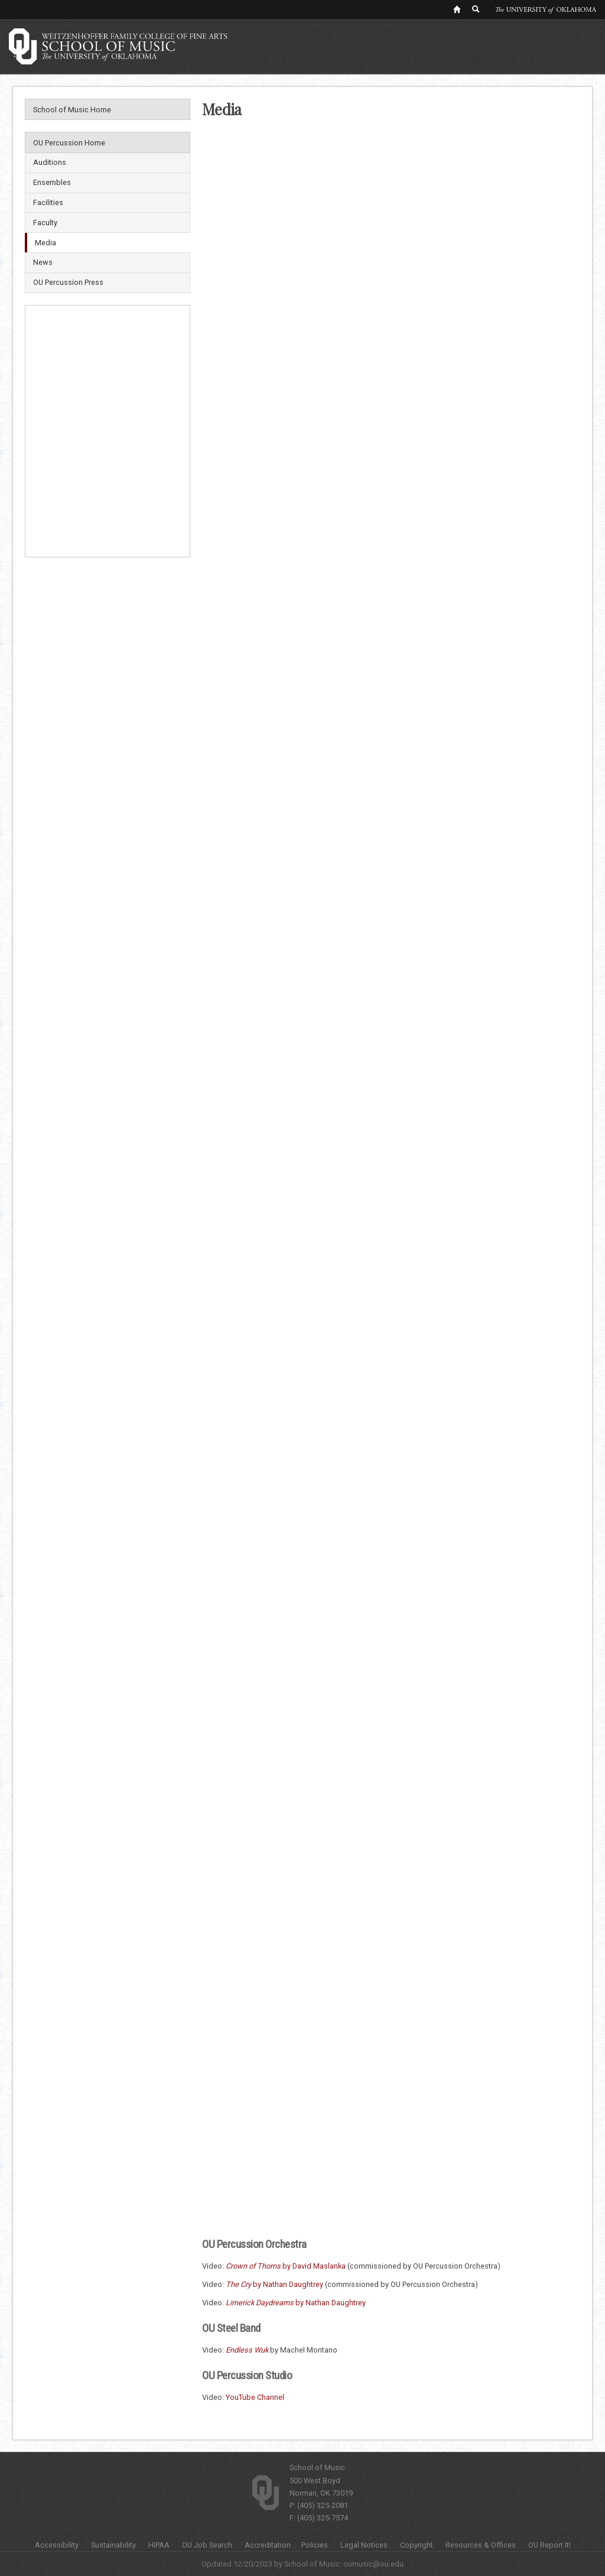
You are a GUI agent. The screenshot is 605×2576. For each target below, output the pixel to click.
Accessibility (57, 2545)
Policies (314, 2545)
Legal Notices (364, 2545)
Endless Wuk (247, 2349)
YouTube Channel (255, 2397)
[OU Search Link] (476, 9)
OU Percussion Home (69, 142)
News (43, 262)
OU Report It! (549, 2545)
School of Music (317, 2467)
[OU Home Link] (457, 9)
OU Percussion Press (68, 282)
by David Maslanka (286, 2266)
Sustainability (113, 2545)
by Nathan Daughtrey (274, 2284)
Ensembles (52, 182)
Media (45, 242)
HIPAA (159, 2545)
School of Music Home (72, 109)
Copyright (416, 2545)
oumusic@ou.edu (373, 2563)
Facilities (48, 202)
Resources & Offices (480, 2545)
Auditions (49, 162)
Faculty (45, 222)
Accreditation (268, 2545)
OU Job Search (207, 2545)
